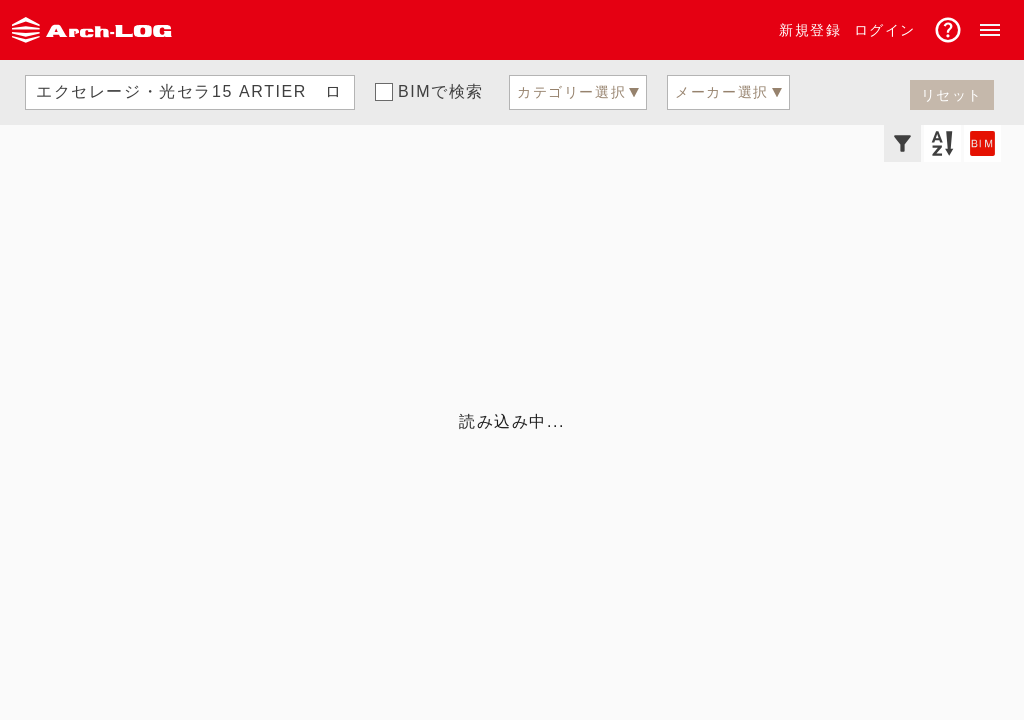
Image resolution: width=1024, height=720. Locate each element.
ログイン (885, 30)
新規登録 (810, 30)
